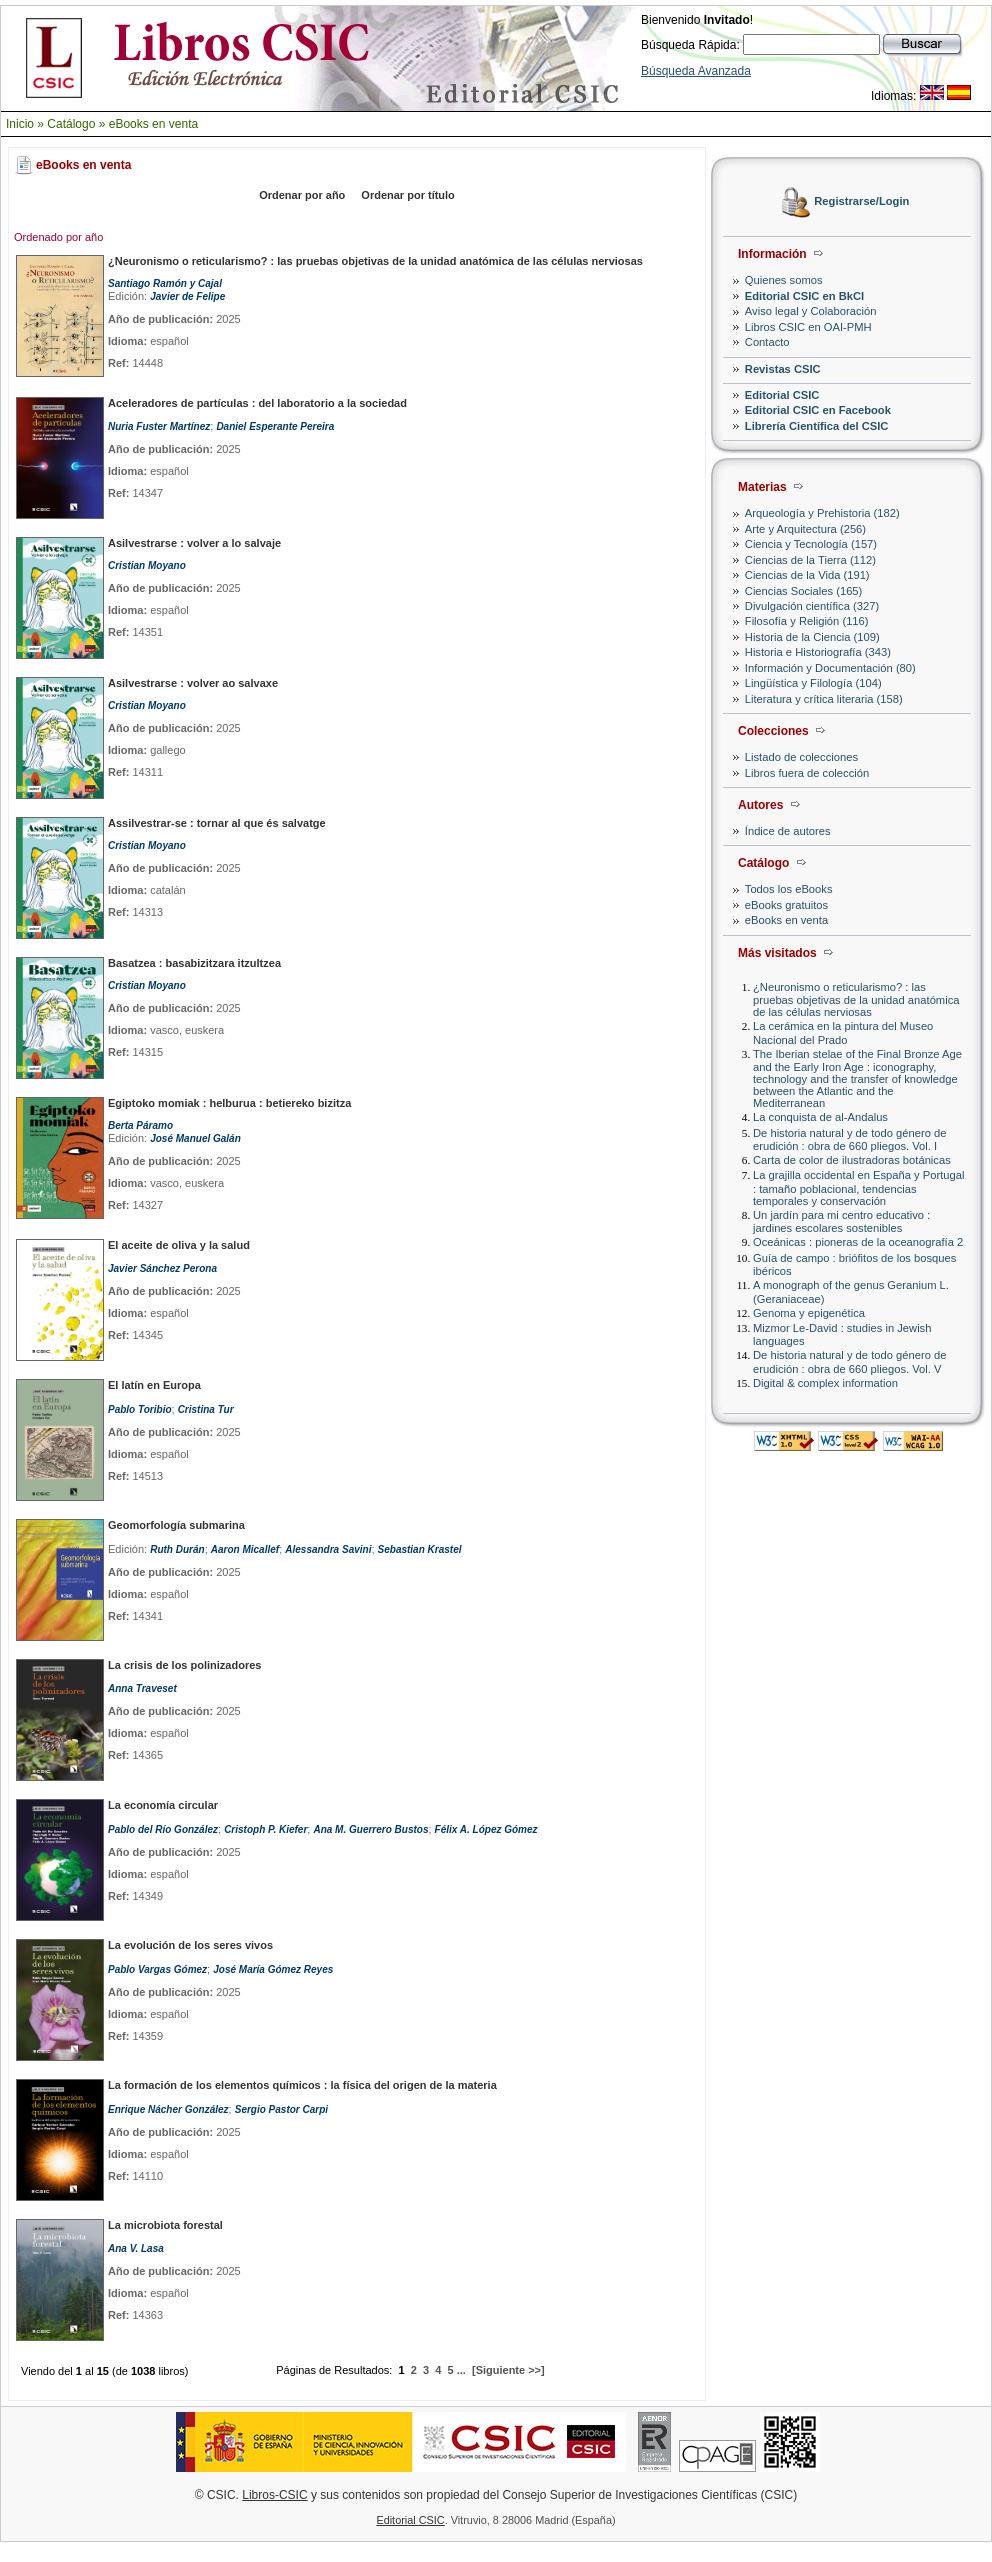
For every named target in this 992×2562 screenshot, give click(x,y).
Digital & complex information (825, 1383)
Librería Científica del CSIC (817, 426)
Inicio (20, 124)
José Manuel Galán (195, 1138)
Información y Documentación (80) (830, 668)
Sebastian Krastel (420, 1549)
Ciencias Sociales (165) (804, 591)
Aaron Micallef (245, 1549)
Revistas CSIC (783, 369)
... (461, 2370)
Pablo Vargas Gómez (157, 1969)
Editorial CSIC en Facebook (818, 410)
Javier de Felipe (187, 296)
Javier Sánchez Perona (162, 1268)
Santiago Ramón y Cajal (165, 283)
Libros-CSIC (274, 2495)
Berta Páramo (140, 1125)
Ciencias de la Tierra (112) (810, 560)
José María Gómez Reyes (273, 1969)
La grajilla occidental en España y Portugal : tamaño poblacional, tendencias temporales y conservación (858, 1187)
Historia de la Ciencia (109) (812, 637)
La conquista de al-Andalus (820, 1117)
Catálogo (71, 124)
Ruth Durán (177, 1549)
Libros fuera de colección (807, 773)
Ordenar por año (302, 195)
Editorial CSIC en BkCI (804, 296)
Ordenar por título (408, 195)
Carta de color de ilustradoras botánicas (852, 1160)
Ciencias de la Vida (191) (807, 575)
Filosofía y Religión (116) (807, 621)
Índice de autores (788, 831)
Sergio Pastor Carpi (281, 2109)
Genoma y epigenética (809, 1313)
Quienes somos (784, 280)
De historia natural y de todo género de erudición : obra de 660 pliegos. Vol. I (849, 1139)
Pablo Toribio (140, 1409)
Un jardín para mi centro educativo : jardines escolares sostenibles (841, 1221)
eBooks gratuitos (786, 905)
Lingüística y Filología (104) (813, 683)
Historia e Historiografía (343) (818, 652)
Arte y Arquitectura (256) (805, 529)
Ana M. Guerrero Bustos (370, 1829)
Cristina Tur (206, 1409)
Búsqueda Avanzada (696, 71)
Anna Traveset (142, 1688)
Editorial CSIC (782, 395)
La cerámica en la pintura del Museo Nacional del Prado (843, 1032)
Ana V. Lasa (136, 2248)
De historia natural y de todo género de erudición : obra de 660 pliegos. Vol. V (849, 1361)
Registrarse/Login (861, 202)
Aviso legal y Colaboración (811, 311)
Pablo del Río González (163, 1829)
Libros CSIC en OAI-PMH (808, 327)
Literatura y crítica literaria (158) (824, 699)
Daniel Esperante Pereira (275, 426)
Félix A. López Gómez (486, 1829)
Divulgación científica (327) (812, 606)
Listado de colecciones (801, 757)
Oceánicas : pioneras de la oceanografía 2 (858, 1242)
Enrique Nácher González (168, 2109)
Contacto (767, 342)
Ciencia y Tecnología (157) (811, 544)
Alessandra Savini (328, 1549)
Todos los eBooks (789, 889)
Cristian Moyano (147, 565)
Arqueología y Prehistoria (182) (822, 513)
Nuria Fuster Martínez (159, 426)
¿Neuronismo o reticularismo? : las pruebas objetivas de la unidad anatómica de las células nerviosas (856, 999)
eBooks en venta (153, 124)
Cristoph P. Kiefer (265, 1829)
